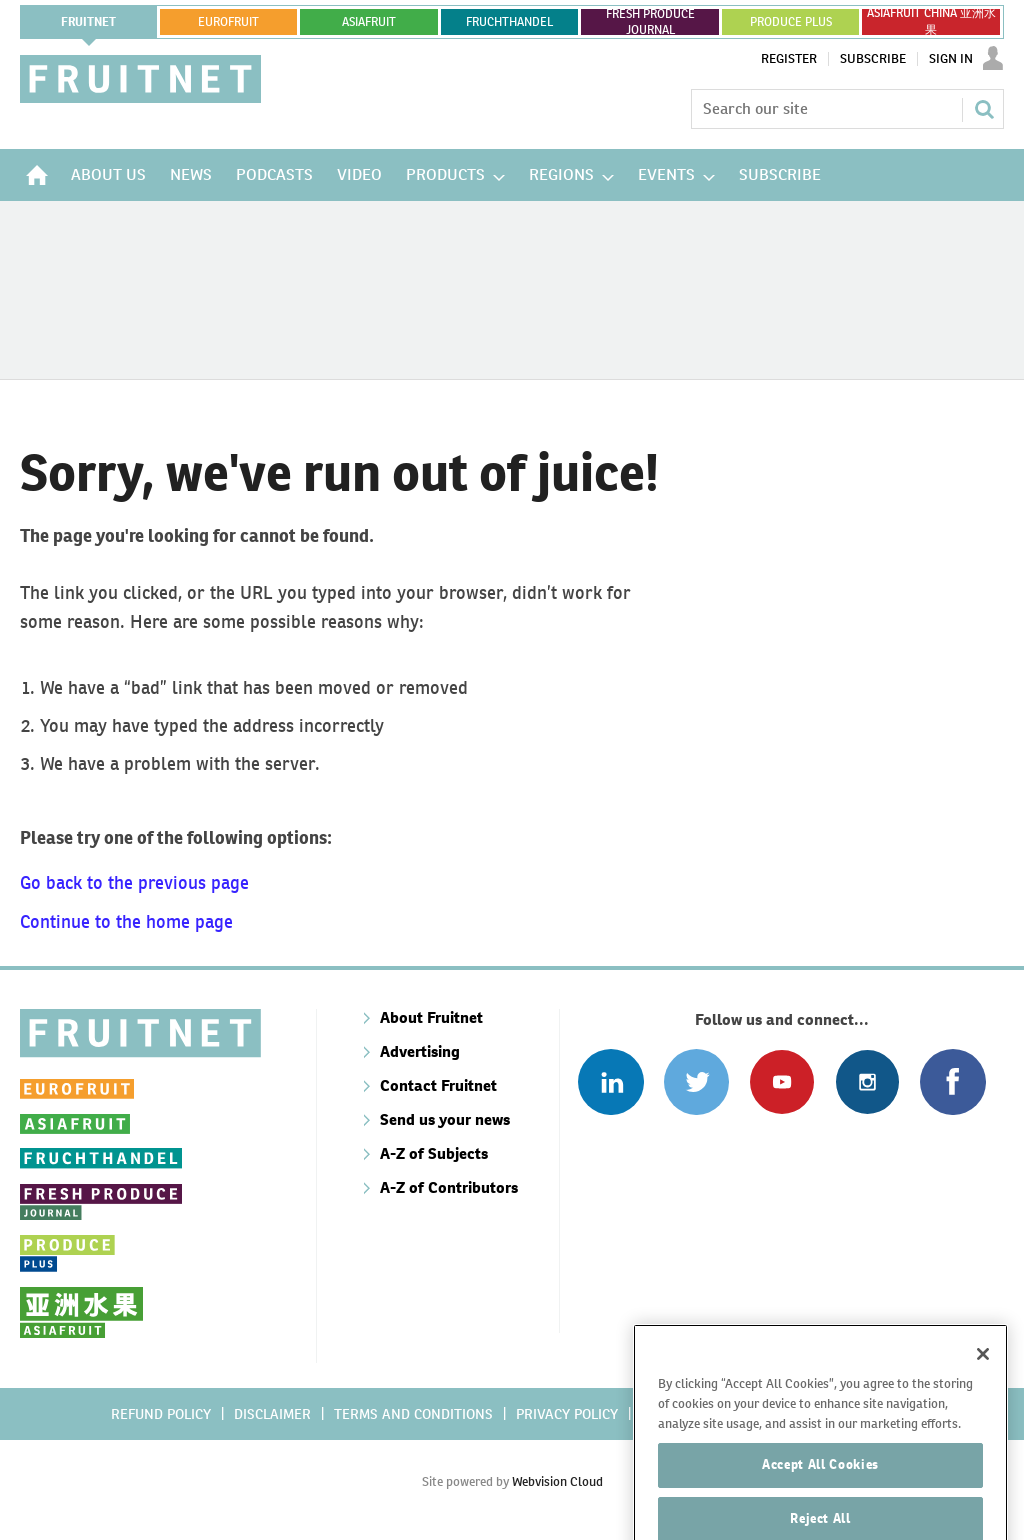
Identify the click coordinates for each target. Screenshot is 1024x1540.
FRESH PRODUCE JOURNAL (650, 22)
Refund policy (161, 1414)
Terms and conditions (413, 1414)
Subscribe (873, 59)
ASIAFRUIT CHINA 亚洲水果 (931, 22)
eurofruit (228, 22)
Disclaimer (272, 1414)
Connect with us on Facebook (952, 1081)
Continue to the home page (126, 921)
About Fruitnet (431, 1017)
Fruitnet (88, 22)
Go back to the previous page (134, 882)
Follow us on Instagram (867, 1081)
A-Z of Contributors (449, 1187)
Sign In (951, 59)
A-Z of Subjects (434, 1153)
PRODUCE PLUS (791, 22)
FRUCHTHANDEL (509, 22)
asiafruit (369, 22)
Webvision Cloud (557, 1481)
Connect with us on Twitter (696, 1081)
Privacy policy (567, 1414)
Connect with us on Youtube (781, 1081)
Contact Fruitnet (438, 1085)
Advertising (420, 1051)
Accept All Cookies (820, 1498)
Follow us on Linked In (610, 1081)
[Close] (983, 1388)
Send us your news (445, 1119)
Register (789, 59)
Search (984, 109)
